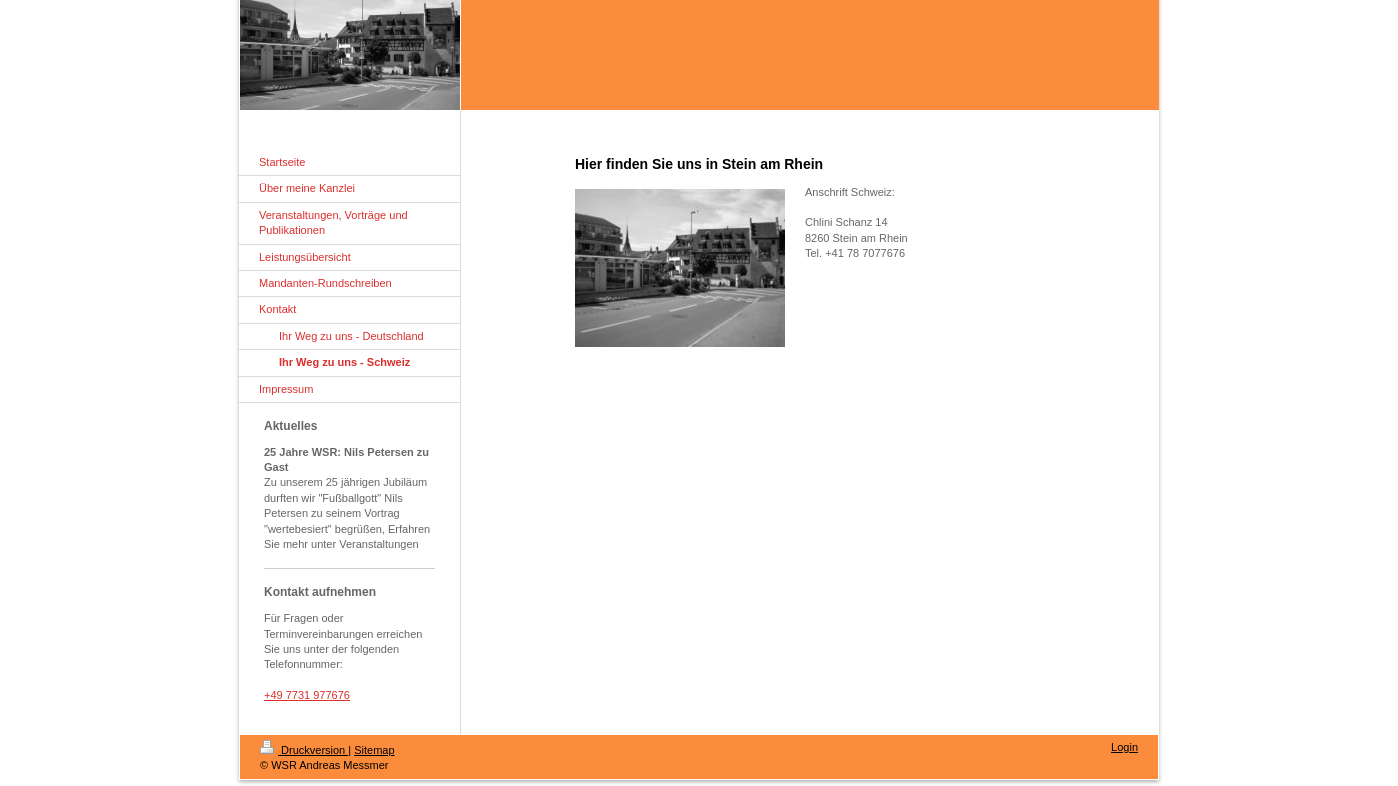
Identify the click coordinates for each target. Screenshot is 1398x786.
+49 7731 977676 (307, 695)
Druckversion (304, 750)
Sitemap (374, 750)
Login (1124, 747)
